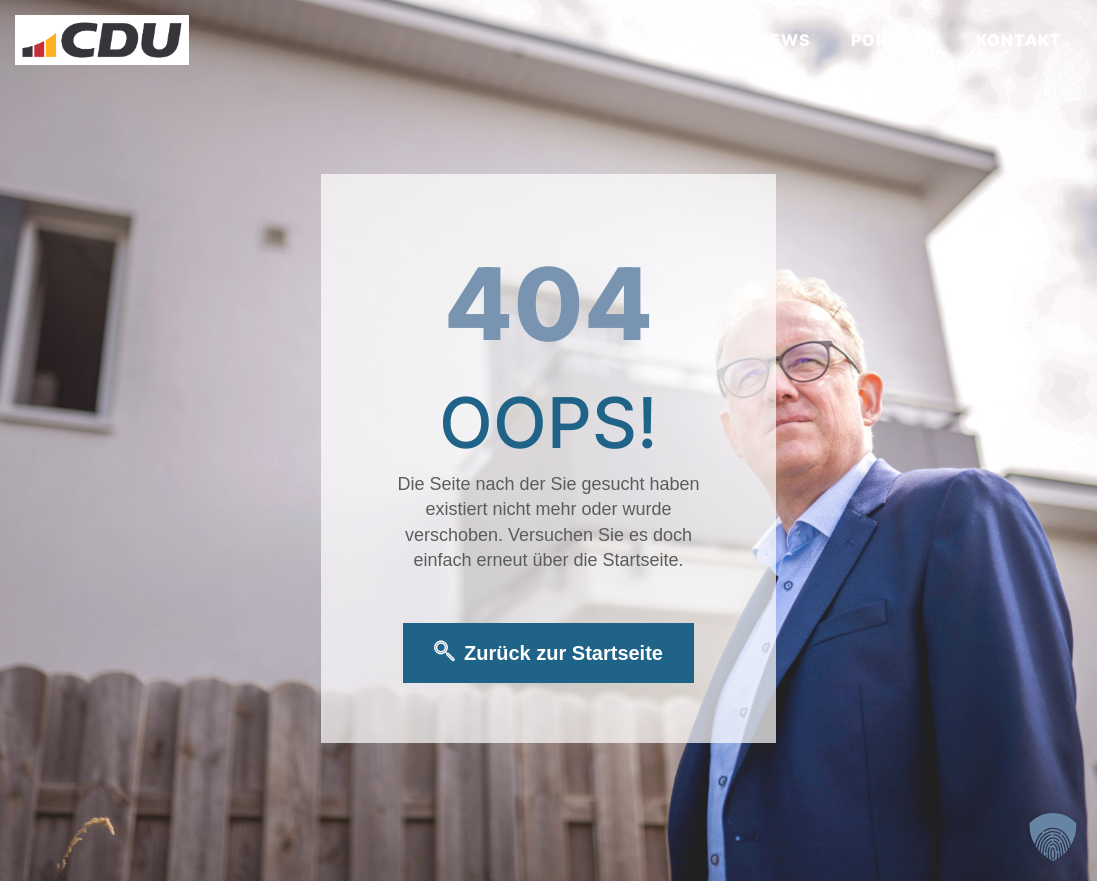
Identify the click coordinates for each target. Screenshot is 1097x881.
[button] (1053, 837)
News (784, 40)
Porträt (893, 40)
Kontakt (1019, 40)
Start (687, 40)
